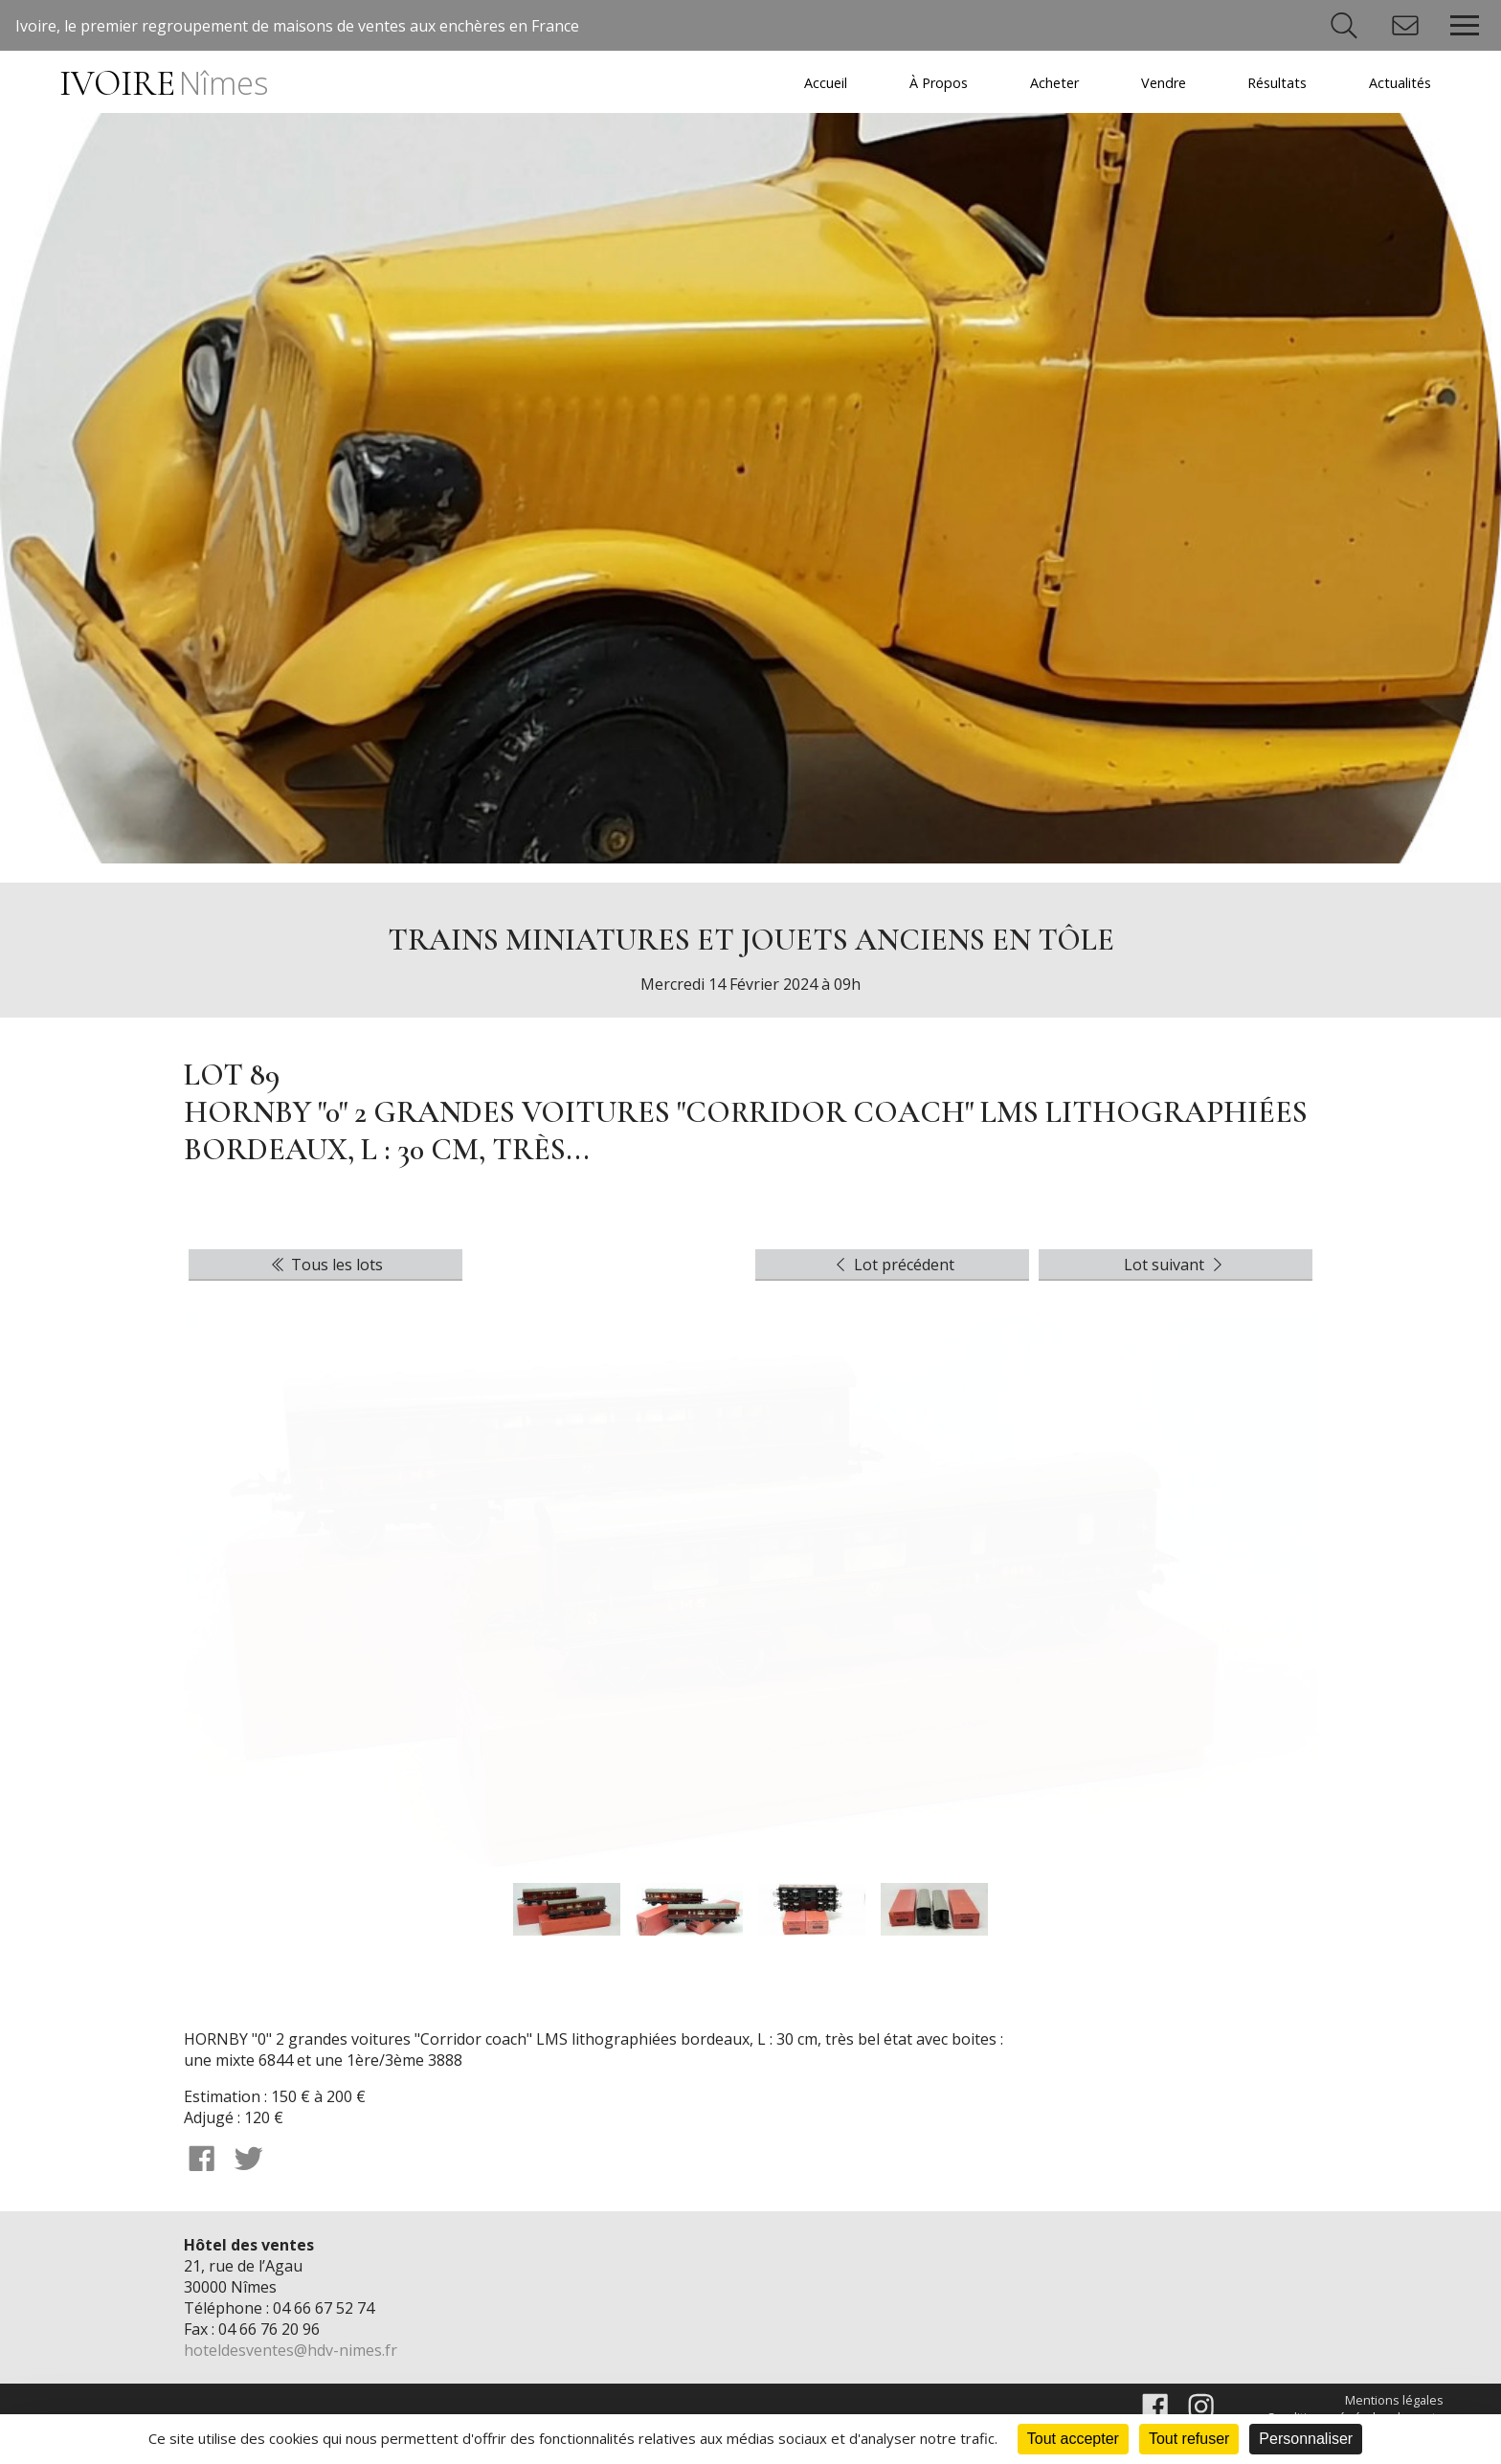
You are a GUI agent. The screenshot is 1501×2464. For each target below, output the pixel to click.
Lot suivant (1175, 1264)
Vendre (1163, 83)
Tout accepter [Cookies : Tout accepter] (1073, 2438)
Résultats (1277, 83)
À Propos (938, 83)
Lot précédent (892, 1264)
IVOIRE (163, 83)
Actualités (1400, 83)
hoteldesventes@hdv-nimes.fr (290, 2350)
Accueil (825, 83)
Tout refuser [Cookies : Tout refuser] (1189, 2438)
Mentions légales (1394, 2399)
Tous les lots (325, 1264)
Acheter (1054, 83)
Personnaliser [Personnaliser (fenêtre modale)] (1306, 2438)
